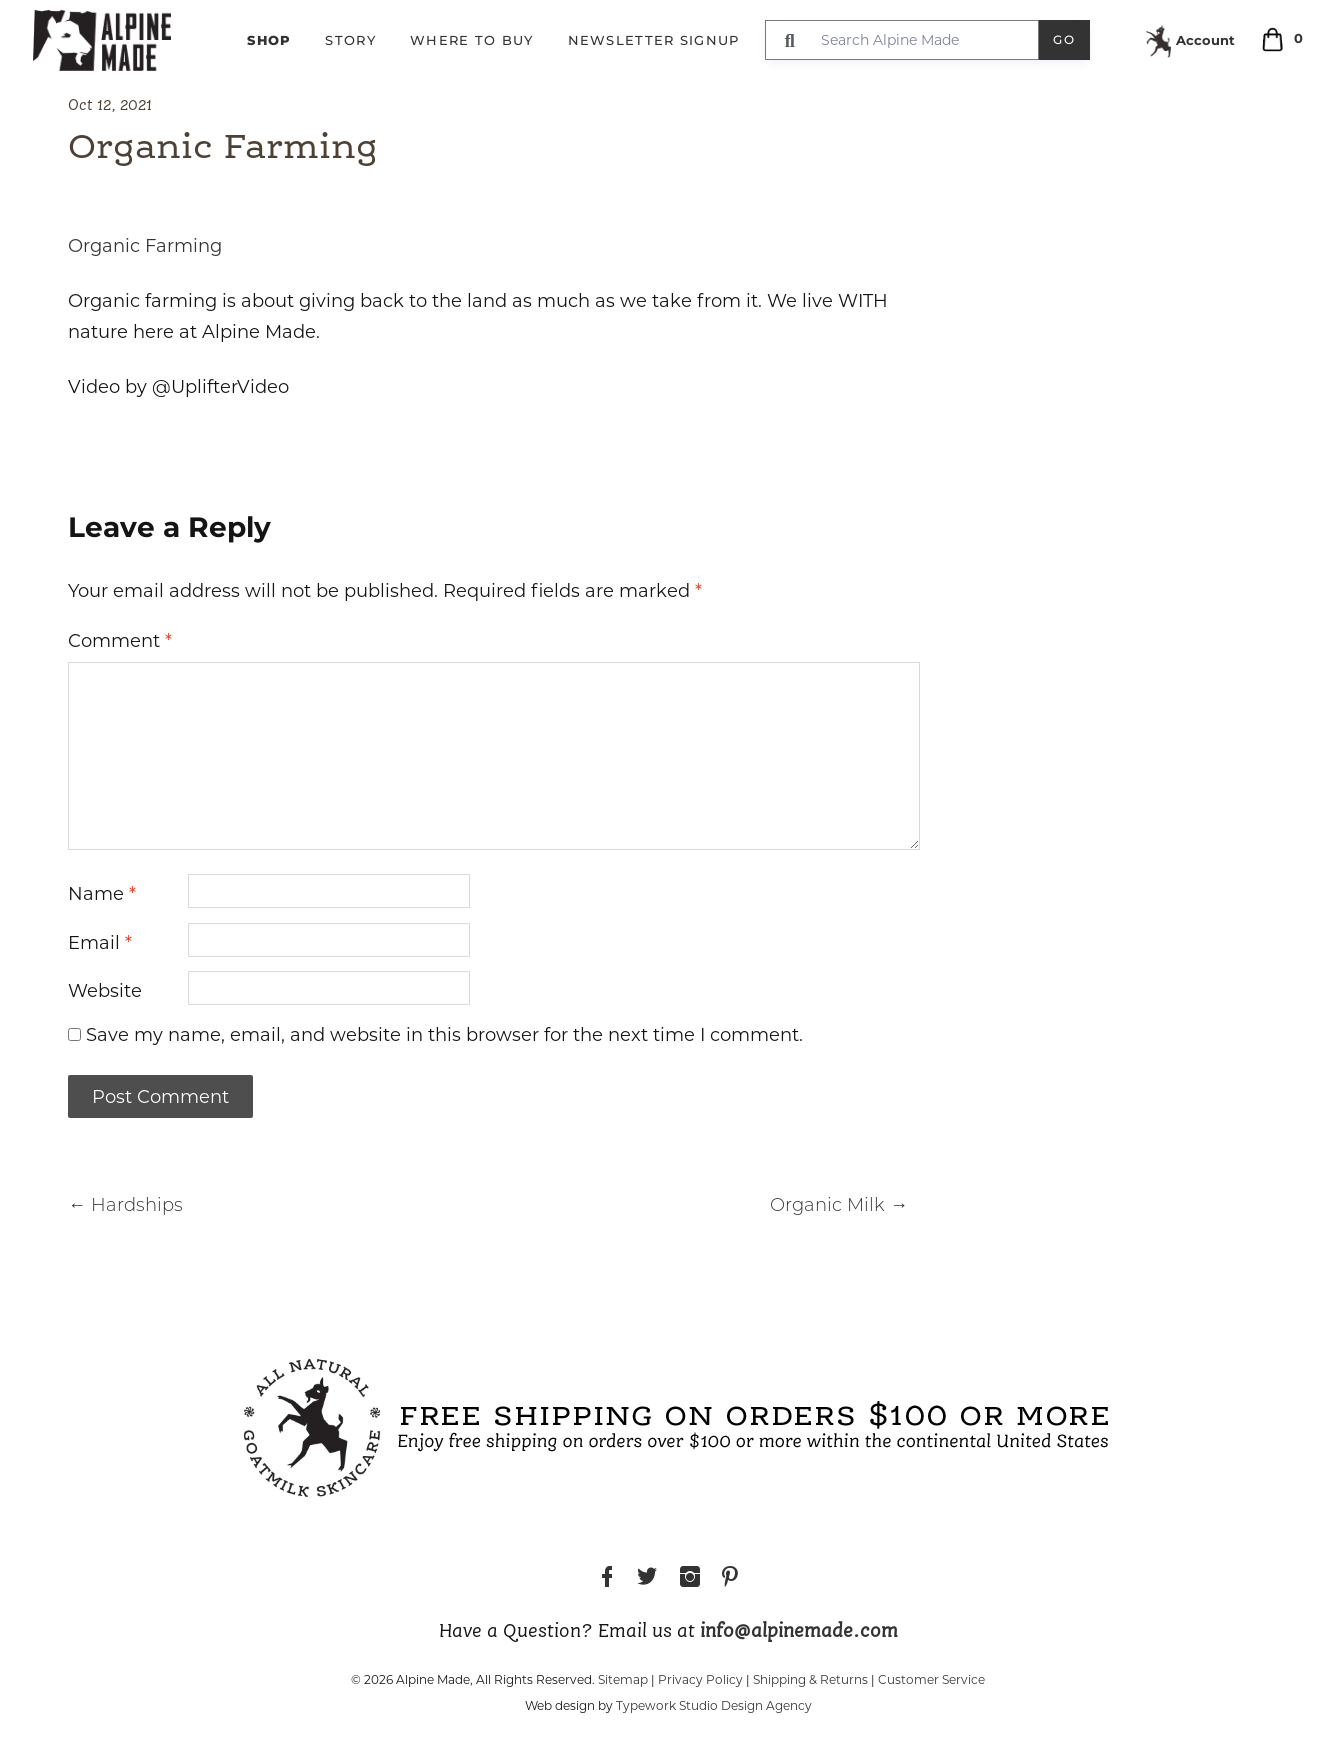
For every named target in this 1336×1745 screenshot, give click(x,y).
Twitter (647, 1579)
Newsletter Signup (654, 40)
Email (100, 943)
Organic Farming (145, 246)
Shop (269, 40)
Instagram (690, 1579)
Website (105, 991)
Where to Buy (472, 40)
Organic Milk (839, 1206)
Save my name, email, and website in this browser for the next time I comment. (444, 1035)
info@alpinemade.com (799, 1632)
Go (1064, 39)
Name (102, 894)
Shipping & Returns (810, 1679)
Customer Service (931, 1679)
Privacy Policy (700, 1679)
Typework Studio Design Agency (714, 1705)
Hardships (125, 1206)
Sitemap (623, 1679)
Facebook (607, 1579)
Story (350, 40)
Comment (120, 641)
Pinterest (730, 1579)
